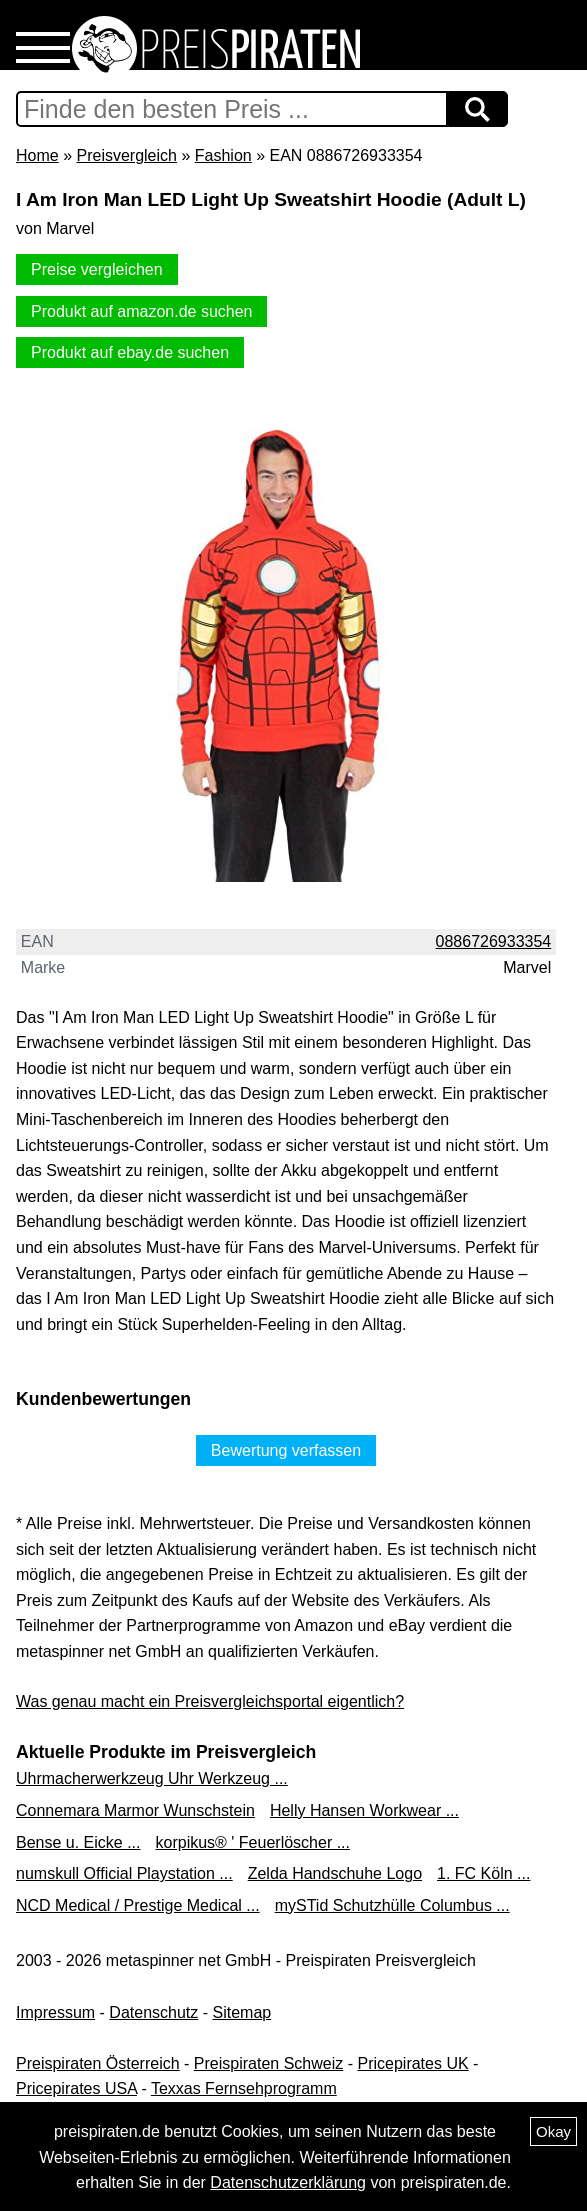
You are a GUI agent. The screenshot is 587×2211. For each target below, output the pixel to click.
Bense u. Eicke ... (78, 1842)
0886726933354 (494, 941)
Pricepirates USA (76, 2088)
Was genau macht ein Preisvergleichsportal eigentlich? (210, 1701)
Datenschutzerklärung (288, 2182)
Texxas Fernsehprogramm (244, 2088)
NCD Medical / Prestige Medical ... (138, 1905)
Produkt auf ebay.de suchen (130, 352)
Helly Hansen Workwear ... (364, 1810)
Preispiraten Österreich (98, 2063)
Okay (553, 2131)
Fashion (223, 155)
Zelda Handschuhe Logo (335, 1873)
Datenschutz (153, 2012)
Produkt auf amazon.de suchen (141, 311)
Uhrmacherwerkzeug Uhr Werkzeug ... (152, 1778)
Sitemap (242, 2012)
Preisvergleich (126, 155)
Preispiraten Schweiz (268, 2063)
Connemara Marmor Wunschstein (135, 1810)
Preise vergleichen (97, 269)
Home (37, 155)
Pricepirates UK (412, 2063)
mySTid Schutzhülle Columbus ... (392, 1905)
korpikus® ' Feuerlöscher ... (253, 1842)
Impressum (55, 2012)
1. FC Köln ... (483, 1873)
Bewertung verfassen (286, 1450)
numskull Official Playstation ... (124, 1873)
